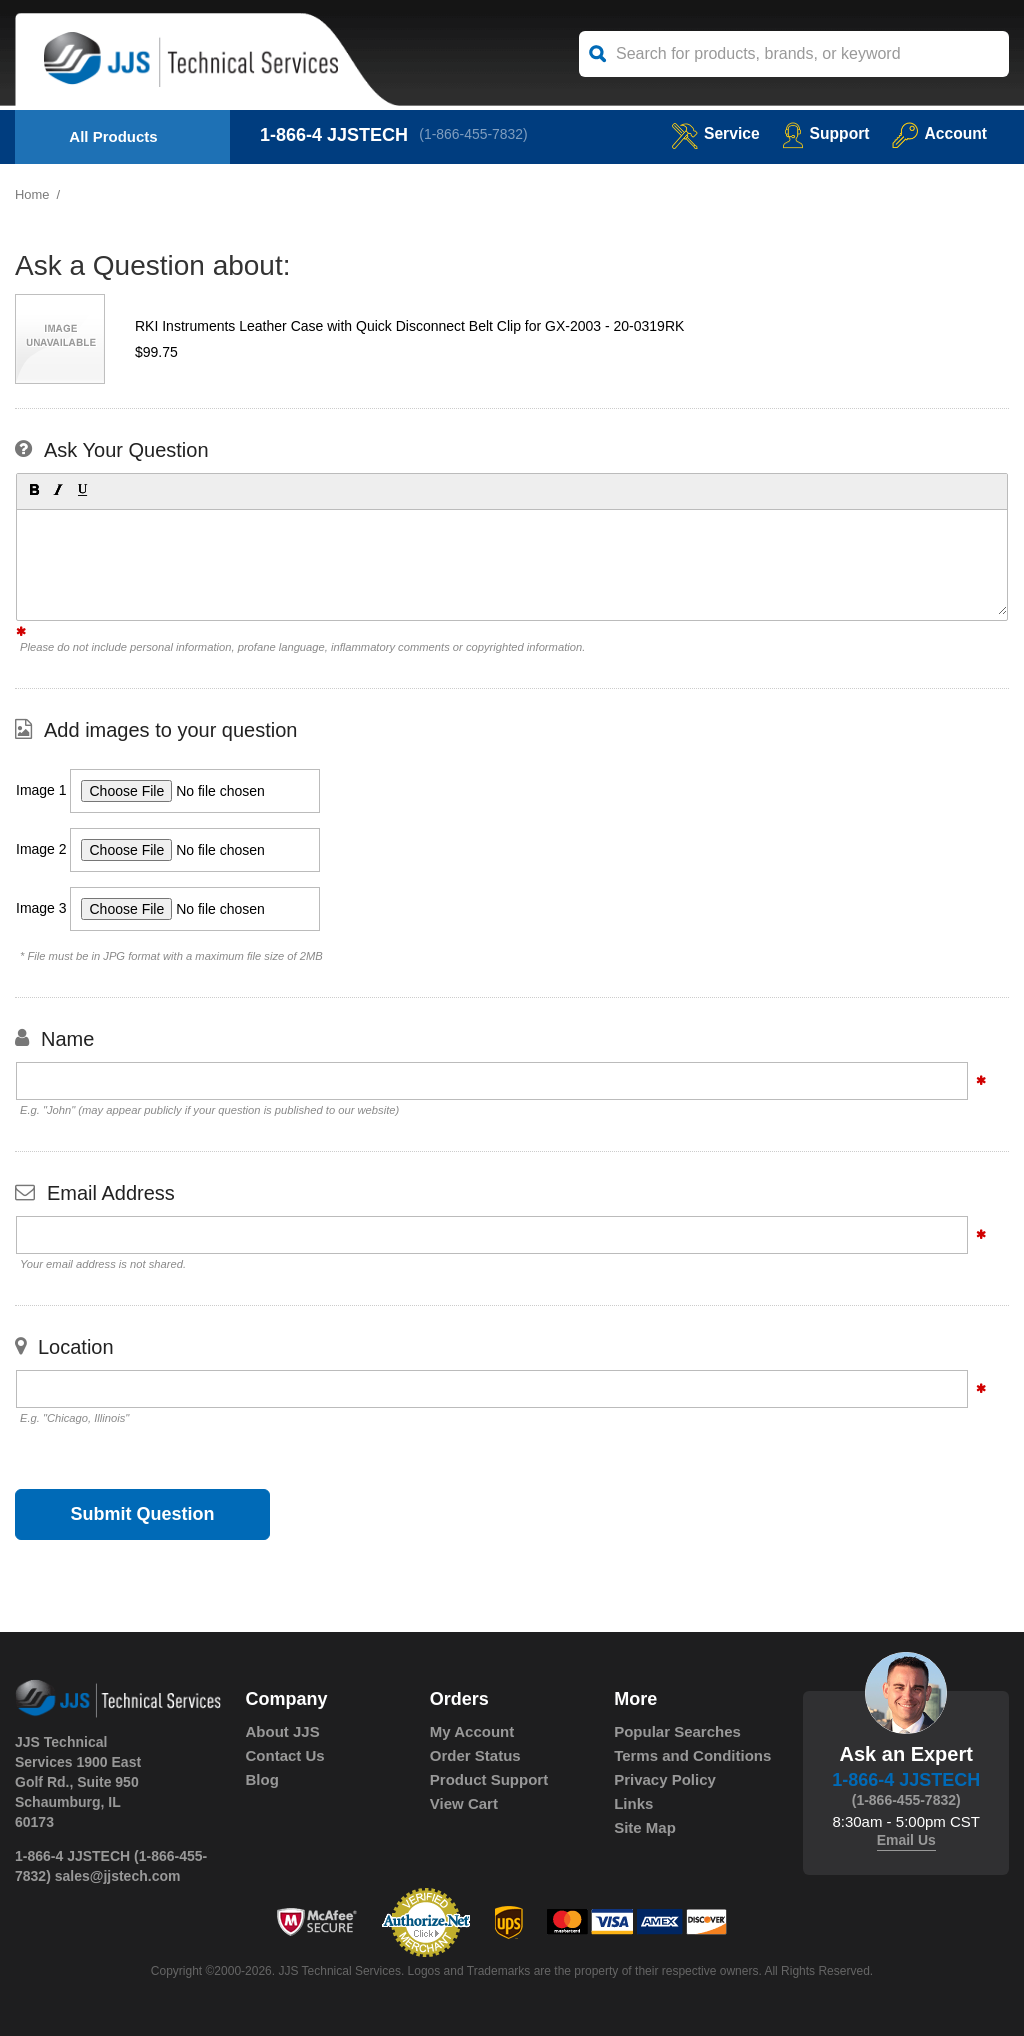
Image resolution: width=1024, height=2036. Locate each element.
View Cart (464, 1803)
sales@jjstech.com (118, 1876)
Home (32, 194)
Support (823, 133)
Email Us (906, 1840)
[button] (33, 489)
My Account (472, 1731)
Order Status (475, 1755)
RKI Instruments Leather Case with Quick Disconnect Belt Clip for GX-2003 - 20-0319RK (409, 326)
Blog (262, 1779)
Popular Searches (677, 1731)
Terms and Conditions (692, 1755)
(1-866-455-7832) (474, 135)
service (712, 133)
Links (633, 1803)
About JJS (283, 1731)
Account (938, 133)
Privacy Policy (665, 1779)
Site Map (645, 1827)
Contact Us (285, 1755)
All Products (113, 136)
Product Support (489, 1779)
